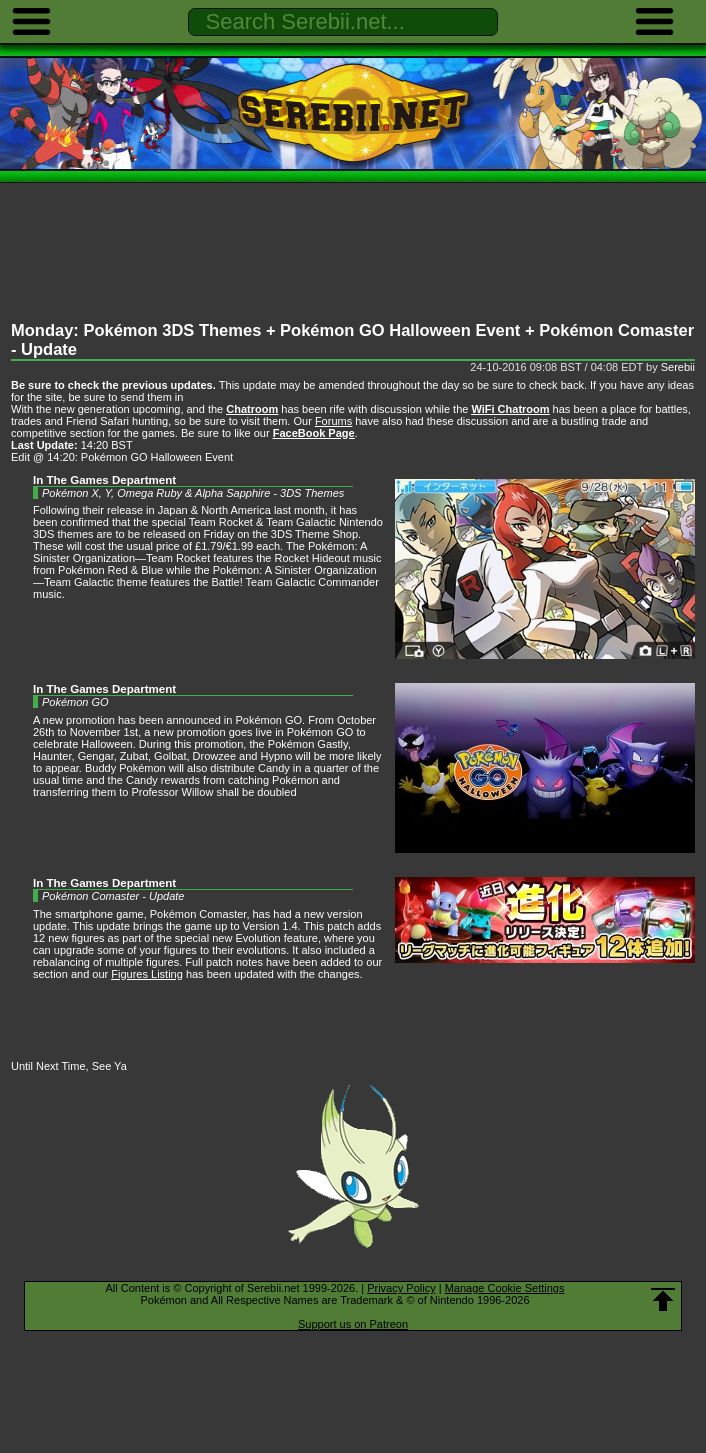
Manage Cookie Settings (505, 1288)
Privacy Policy (401, 1288)
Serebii (678, 367)
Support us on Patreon (353, 1324)
